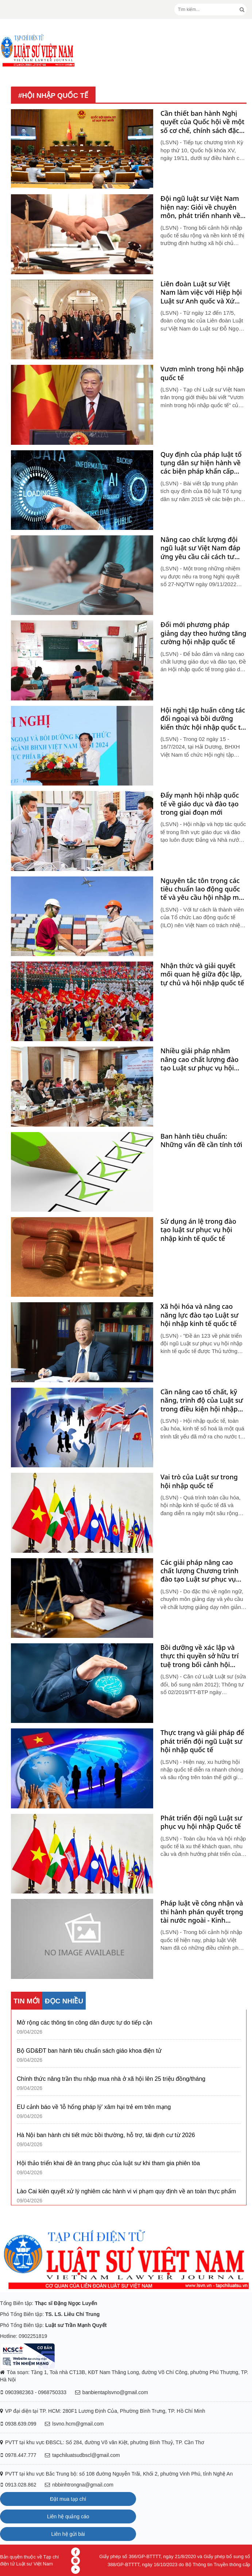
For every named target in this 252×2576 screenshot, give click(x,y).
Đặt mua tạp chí (68, 2499)
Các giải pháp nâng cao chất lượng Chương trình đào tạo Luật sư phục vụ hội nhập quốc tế (199, 1571)
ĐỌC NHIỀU (64, 2001)
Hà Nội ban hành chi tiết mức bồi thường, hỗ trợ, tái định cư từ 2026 (106, 2135)
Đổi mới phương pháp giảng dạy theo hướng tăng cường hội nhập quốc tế (203, 633)
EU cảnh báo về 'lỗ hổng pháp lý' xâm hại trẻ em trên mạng (94, 2107)
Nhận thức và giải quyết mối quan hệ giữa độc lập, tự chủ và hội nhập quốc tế (202, 974)
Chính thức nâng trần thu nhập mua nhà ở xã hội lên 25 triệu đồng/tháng (111, 2079)
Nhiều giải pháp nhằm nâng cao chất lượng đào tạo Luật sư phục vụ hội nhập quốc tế (199, 1059)
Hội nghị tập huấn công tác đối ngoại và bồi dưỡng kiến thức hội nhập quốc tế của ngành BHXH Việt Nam (202, 718)
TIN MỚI (26, 2001)
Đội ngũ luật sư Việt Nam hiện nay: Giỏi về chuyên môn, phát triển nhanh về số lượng (200, 207)
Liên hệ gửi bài (68, 2534)
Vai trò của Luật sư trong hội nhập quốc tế (199, 1481)
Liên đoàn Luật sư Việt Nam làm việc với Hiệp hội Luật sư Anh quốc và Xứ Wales (201, 292)
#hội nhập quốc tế (53, 95)
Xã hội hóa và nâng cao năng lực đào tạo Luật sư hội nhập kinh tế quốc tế (199, 1315)
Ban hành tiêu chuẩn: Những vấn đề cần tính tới (201, 1140)
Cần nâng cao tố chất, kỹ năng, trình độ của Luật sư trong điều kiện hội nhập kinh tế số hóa (201, 1400)
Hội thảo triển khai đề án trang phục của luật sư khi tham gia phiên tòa (108, 2163)
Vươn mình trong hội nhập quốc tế (202, 373)
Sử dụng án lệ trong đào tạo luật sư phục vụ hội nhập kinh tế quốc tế (198, 1230)
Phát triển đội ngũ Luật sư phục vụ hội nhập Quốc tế (201, 1822)
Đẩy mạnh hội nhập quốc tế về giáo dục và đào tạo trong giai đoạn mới (199, 804)
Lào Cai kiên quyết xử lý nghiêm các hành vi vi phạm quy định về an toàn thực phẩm (126, 2191)
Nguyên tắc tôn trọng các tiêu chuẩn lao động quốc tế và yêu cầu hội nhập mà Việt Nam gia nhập (201, 889)
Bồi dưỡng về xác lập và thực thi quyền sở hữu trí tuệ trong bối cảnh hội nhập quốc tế (199, 1656)
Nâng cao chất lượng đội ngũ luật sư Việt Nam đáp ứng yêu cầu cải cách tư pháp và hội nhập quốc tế (200, 548)
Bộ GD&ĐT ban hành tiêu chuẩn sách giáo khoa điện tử (89, 2051)
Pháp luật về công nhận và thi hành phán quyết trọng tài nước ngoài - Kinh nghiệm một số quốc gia (201, 1912)
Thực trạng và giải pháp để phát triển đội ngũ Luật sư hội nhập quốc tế (202, 1741)
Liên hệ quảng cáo (68, 2516)
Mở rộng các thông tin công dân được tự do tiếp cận (84, 2022)
